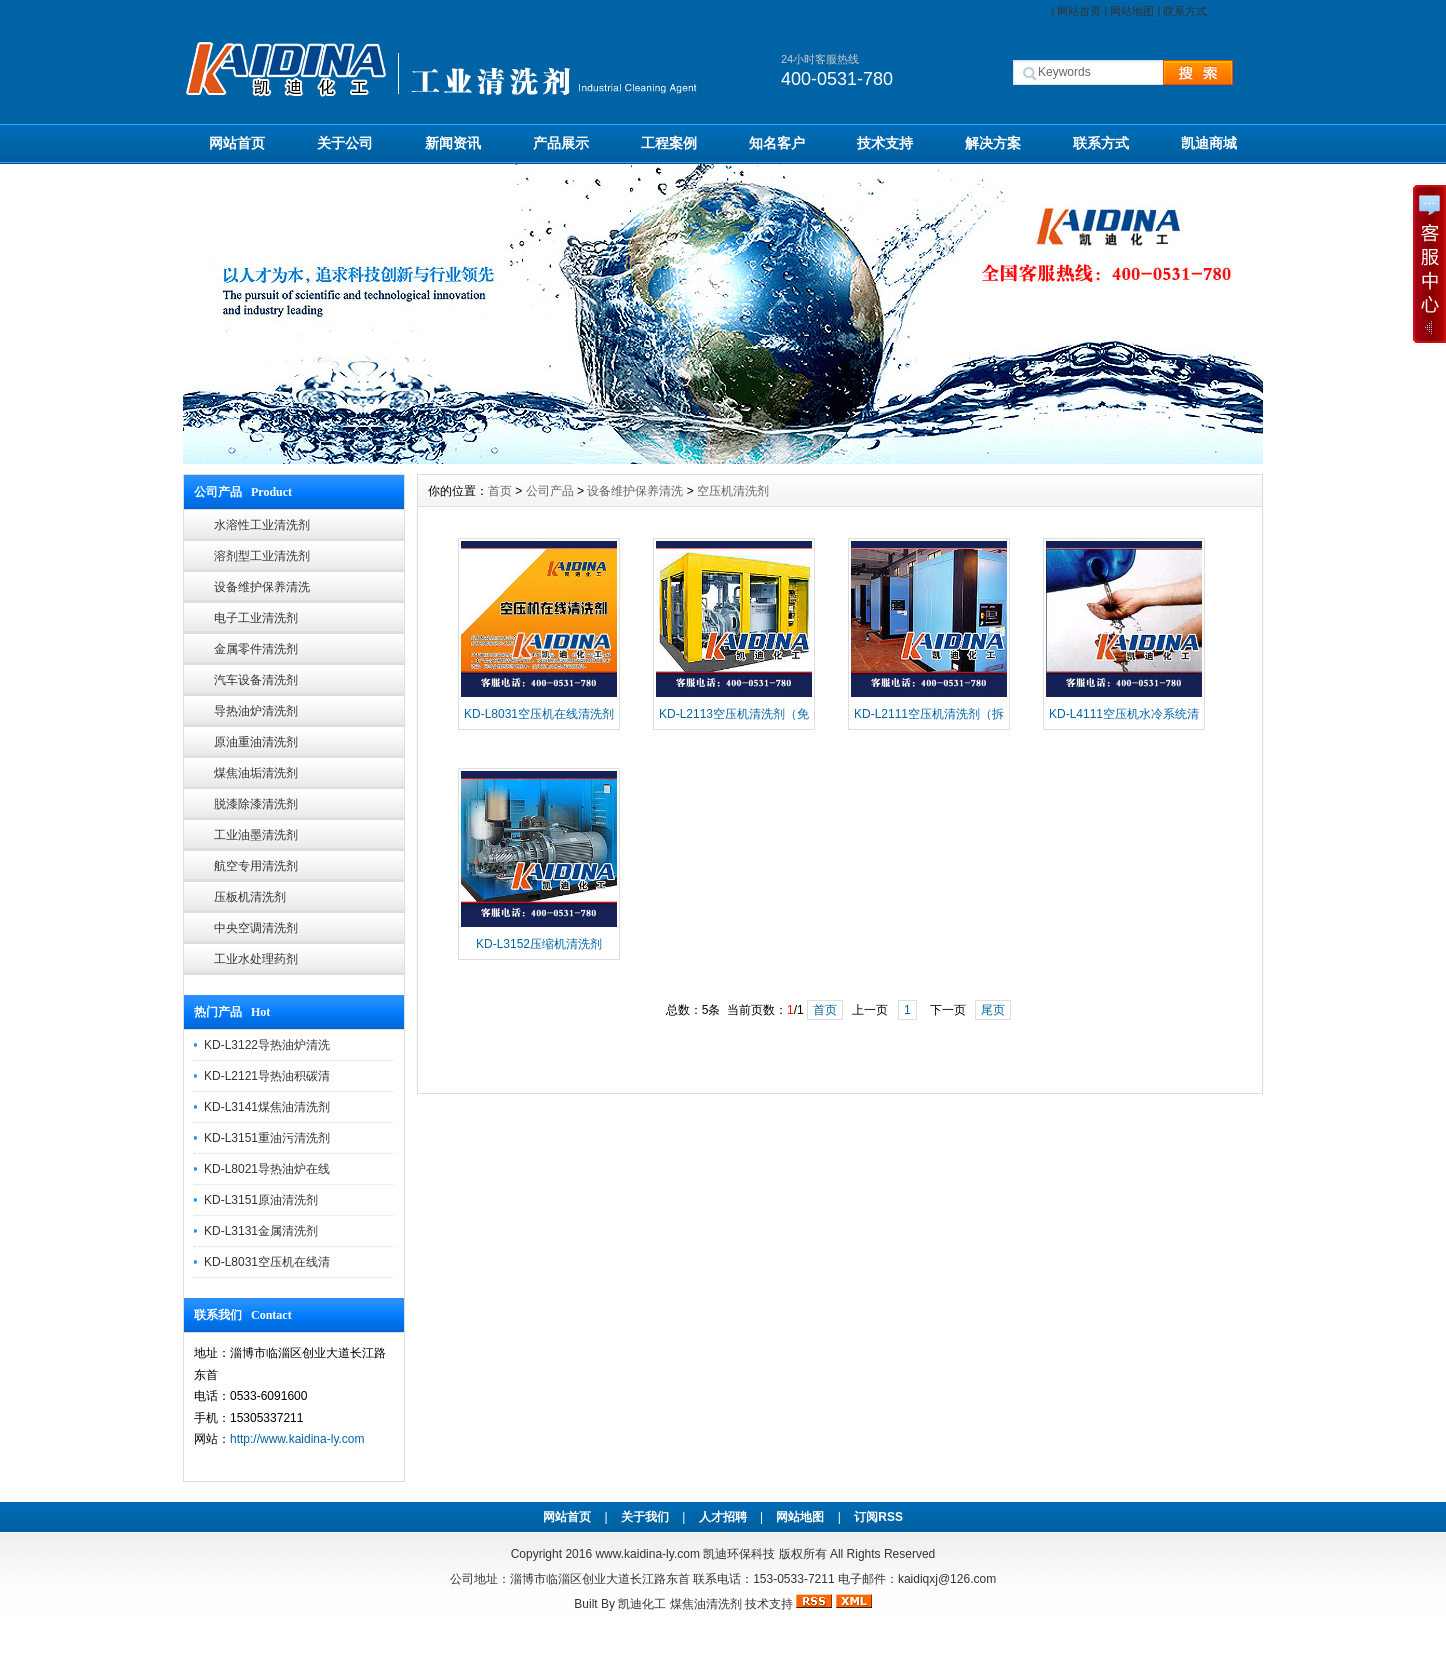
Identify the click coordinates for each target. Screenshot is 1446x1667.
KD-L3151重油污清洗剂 (267, 1138)
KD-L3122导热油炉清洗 (267, 1045)
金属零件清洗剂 (256, 649)
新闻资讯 (453, 143)
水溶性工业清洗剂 (262, 525)
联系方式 (1185, 11)
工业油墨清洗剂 (256, 835)
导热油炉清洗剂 (256, 711)
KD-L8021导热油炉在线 (267, 1169)
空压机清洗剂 (733, 491)
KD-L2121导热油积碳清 (267, 1076)
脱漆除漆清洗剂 (256, 804)
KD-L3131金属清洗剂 (261, 1231)
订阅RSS (878, 1517)
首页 (500, 491)
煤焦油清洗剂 (706, 1604)
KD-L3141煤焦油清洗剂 (267, 1107)
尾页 (993, 1010)
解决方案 (993, 143)
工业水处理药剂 (256, 959)
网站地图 (1132, 11)
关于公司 (345, 143)
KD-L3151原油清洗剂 (261, 1200)
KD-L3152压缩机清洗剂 (539, 944)
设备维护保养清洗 (262, 587)
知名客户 (777, 143)
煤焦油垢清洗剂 (256, 773)
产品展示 (561, 143)
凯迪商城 (1209, 143)
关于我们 (645, 1517)
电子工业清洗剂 (256, 618)
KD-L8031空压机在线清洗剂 (539, 714)
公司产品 (550, 491)
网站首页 (1079, 11)
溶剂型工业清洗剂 (262, 556)
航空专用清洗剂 (256, 866)
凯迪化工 (642, 1604)
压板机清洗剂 (250, 897)
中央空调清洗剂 (256, 928)
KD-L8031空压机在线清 (267, 1262)
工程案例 (669, 143)
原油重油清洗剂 (256, 742)
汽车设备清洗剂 (256, 680)
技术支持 (885, 143)
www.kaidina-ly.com (647, 1554)
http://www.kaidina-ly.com (297, 1439)
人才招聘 (723, 1517)
